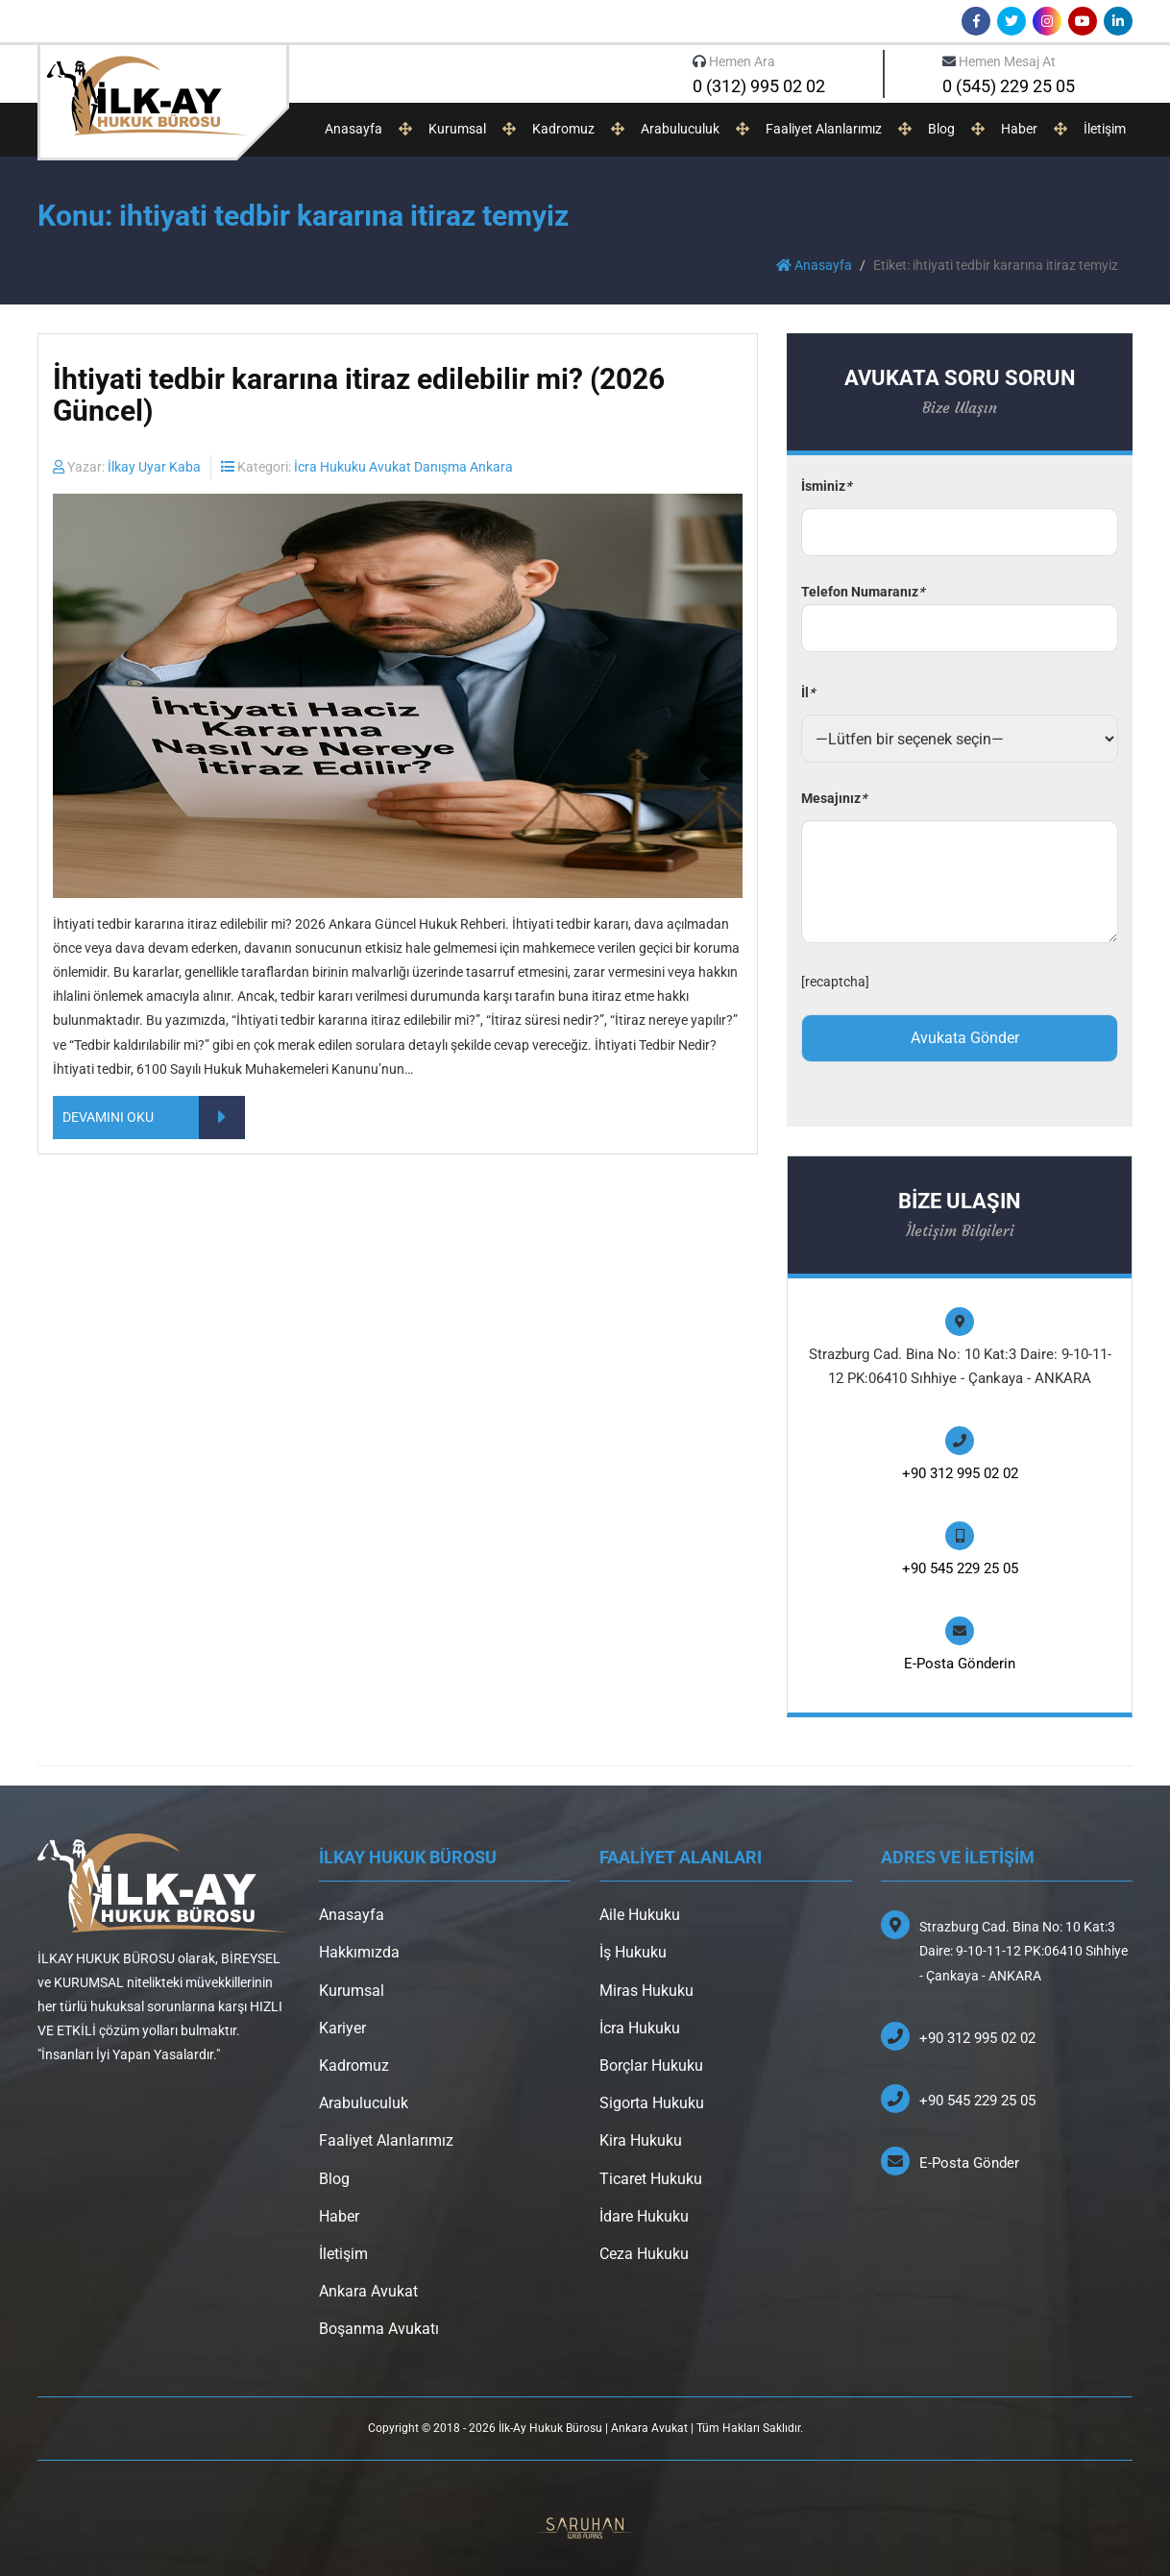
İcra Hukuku (639, 2028)
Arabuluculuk (680, 128)
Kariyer (342, 2028)
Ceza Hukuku (644, 2254)
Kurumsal (457, 128)
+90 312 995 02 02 (960, 1473)
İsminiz (826, 486)
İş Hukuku (633, 1952)
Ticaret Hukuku (650, 2179)
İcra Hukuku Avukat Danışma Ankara (403, 466)
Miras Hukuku (646, 1990)
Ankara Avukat (368, 2291)
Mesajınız (833, 798)
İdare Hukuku (644, 2216)
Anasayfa (353, 128)
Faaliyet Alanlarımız (824, 128)
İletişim (1105, 128)
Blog (941, 128)
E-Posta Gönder (969, 2163)
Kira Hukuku (640, 2140)
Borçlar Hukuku (651, 2065)
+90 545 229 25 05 (960, 1568)
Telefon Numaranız (959, 610)
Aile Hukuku (639, 1915)
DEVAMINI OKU (153, 1117)
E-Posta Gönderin (959, 1663)
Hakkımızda (359, 1952)
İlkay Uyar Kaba (154, 466)
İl (808, 692)
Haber (1019, 128)
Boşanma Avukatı (379, 2329)
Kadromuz (563, 128)
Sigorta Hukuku (651, 2103)
